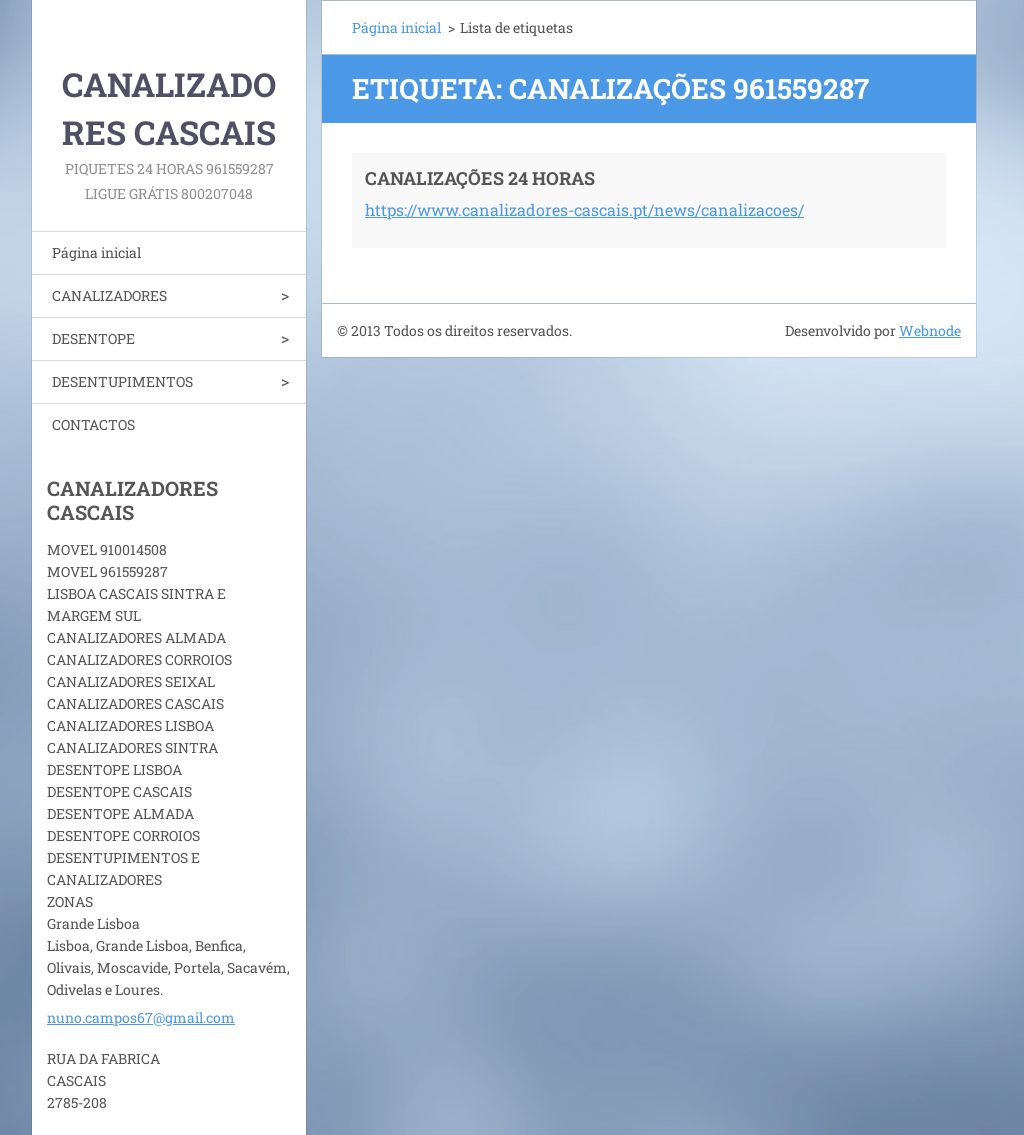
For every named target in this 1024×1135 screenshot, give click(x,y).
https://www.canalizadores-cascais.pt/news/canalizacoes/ (584, 209)
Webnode (930, 330)
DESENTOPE (93, 338)
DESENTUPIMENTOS (122, 381)
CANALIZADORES (109, 295)
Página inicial (96, 252)
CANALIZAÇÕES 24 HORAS (480, 178)
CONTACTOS (93, 424)
